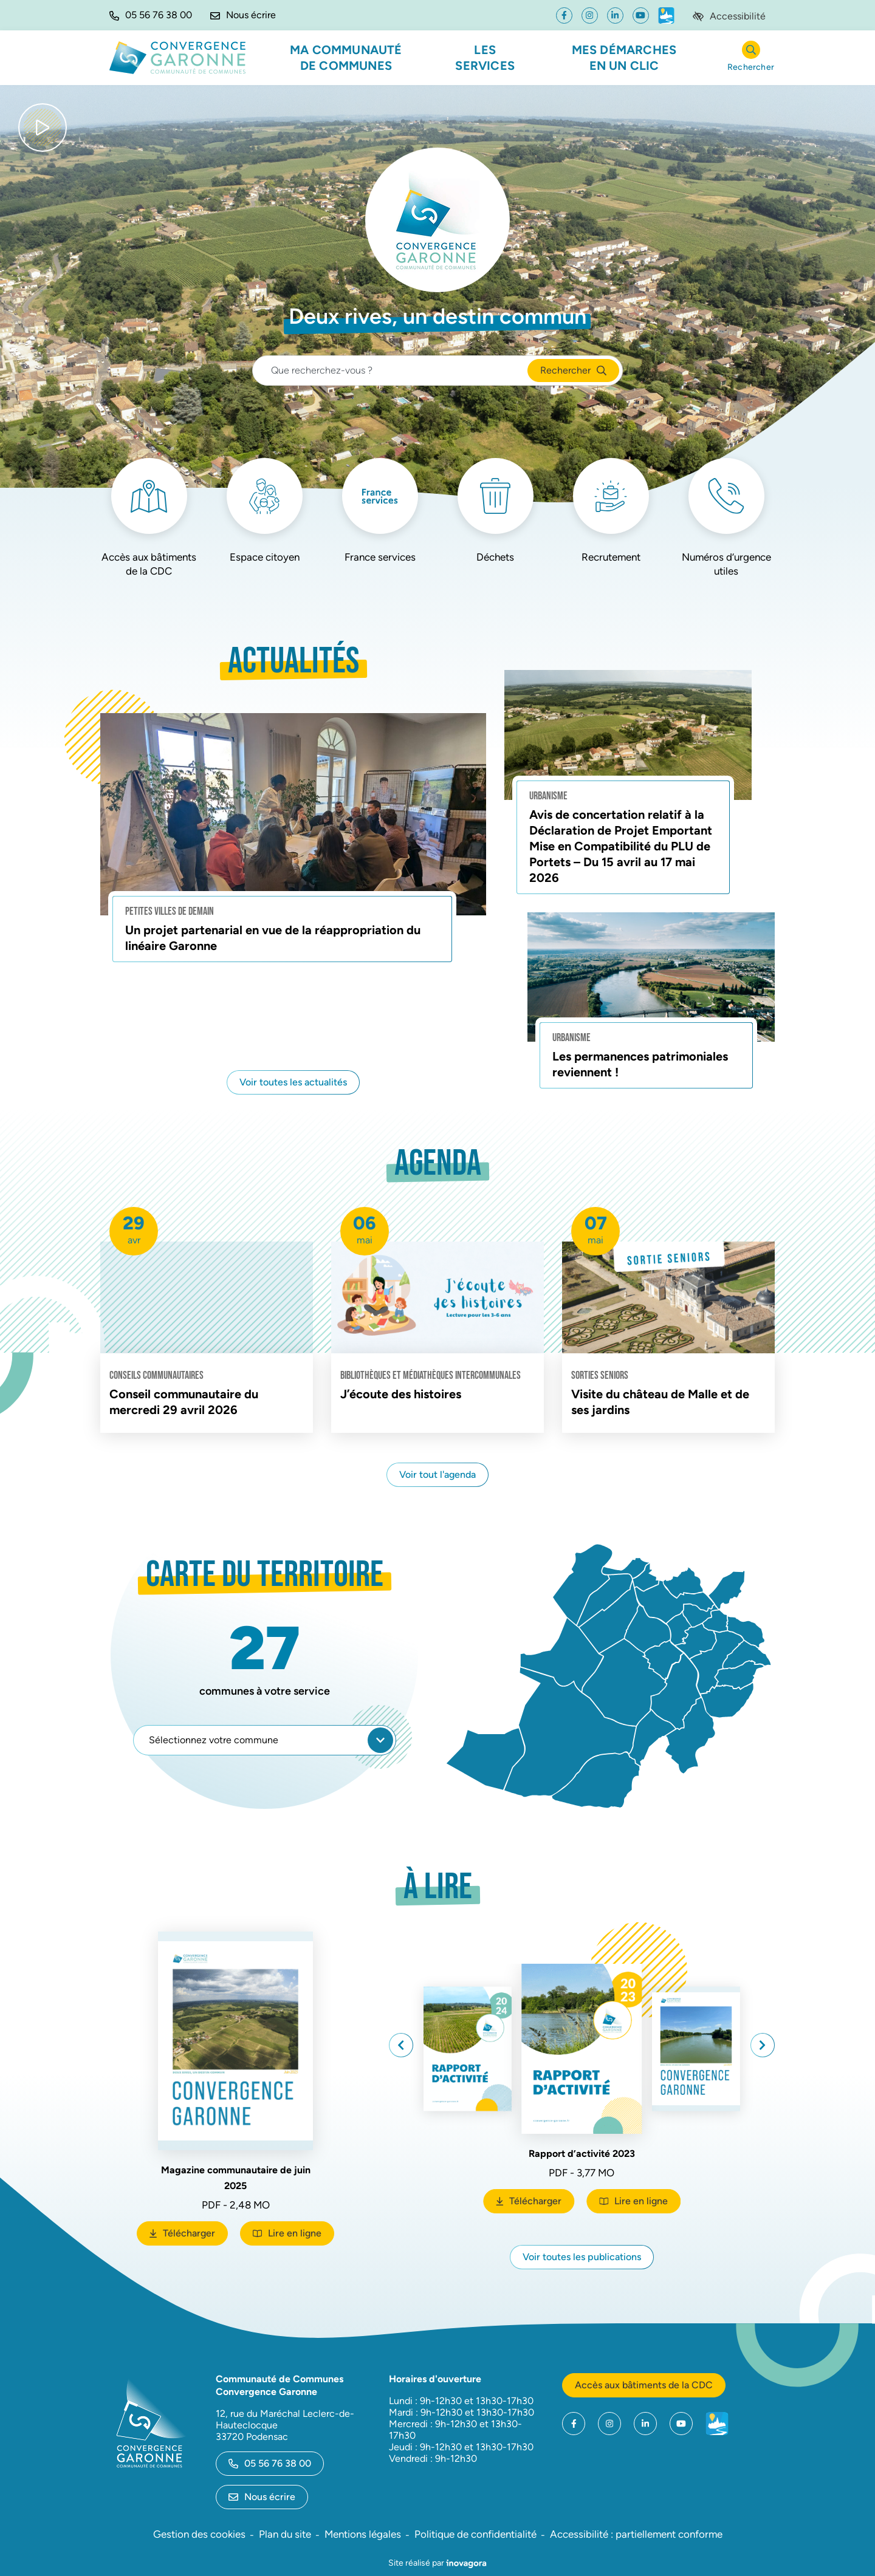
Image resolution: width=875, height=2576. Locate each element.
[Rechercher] (751, 58)
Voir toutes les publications (582, 2257)
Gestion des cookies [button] (199, 2534)
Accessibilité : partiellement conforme (636, 2534)
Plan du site (285, 2534)
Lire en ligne (287, 2233)
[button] (150, 15)
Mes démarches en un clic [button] (624, 58)
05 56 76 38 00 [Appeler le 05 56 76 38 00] (269, 2463)
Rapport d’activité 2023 (582, 2150)
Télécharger (188, 2236)
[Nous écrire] (243, 15)
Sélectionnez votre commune (271, 1740)
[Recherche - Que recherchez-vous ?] (390, 370)
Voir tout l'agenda (437, 1474)
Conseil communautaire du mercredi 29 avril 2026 (183, 1402)
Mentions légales (362, 2534)
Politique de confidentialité (475, 2534)
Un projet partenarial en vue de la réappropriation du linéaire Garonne (272, 938)
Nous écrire (261, 2497)
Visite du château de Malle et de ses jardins (660, 1402)
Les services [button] (485, 58)
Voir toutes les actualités (293, 1082)
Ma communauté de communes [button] (346, 58)
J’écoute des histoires (400, 1394)
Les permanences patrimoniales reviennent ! (640, 1064)
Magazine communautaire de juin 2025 (236, 2178)
